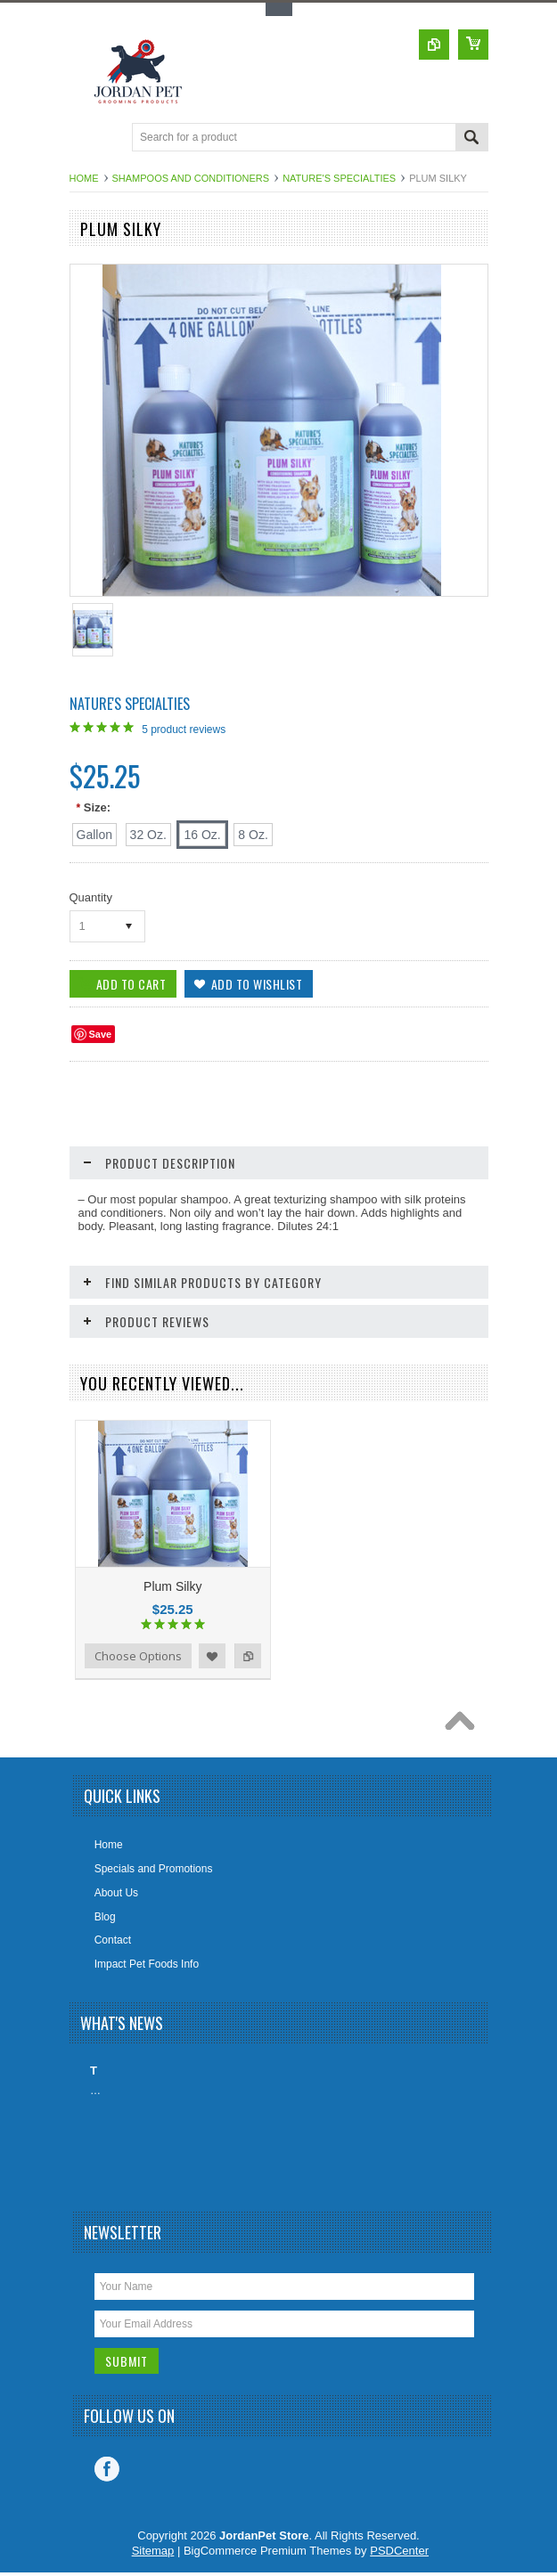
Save (100, 1034)
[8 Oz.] (252, 834)
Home (84, 178)
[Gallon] (94, 834)
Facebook (106, 2469)
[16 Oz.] (202, 834)
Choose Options (138, 1656)
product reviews (183, 729)
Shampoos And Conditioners (191, 178)
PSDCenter (399, 2550)
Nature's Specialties (339, 178)
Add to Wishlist (212, 1655)
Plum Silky (172, 1586)
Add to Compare (247, 1655)
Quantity (91, 897)
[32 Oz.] (148, 834)
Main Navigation (85, 138)
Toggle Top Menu (279, 9)
